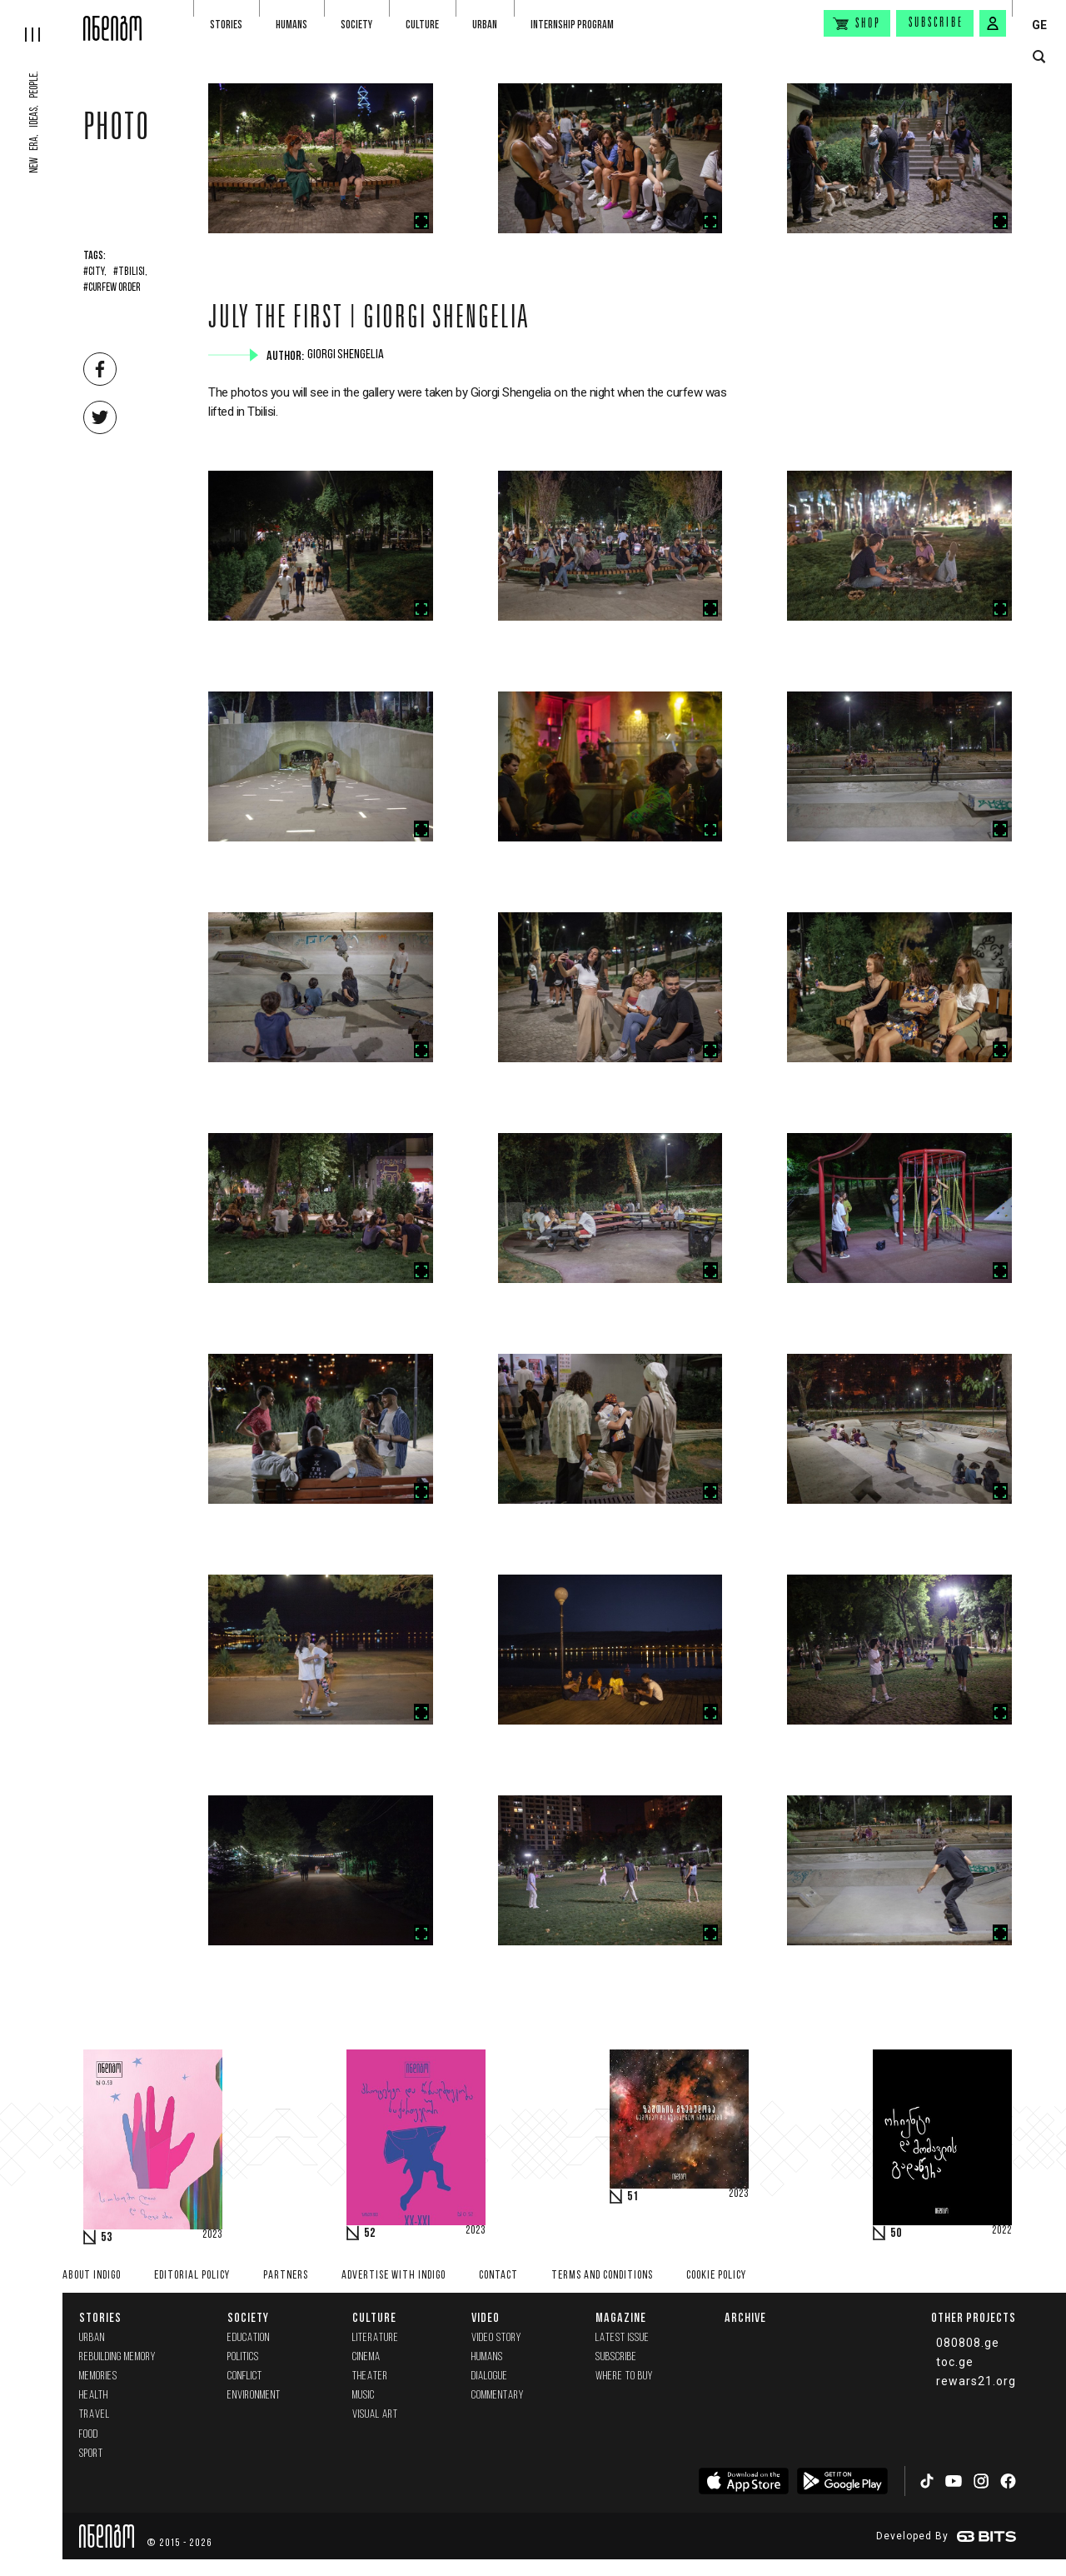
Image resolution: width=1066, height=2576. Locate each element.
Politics (243, 2357)
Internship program (572, 24)
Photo (116, 131)
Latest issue (622, 2338)
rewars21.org (976, 2381)
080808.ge (967, 2342)
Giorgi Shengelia (347, 355)
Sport (91, 2454)
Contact (498, 2275)
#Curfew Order (112, 288)
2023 (212, 2235)
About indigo (91, 2275)
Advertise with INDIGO (393, 2275)
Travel (94, 2415)
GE (1039, 25)
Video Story (496, 2338)
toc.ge (955, 2362)
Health (93, 2395)
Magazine (620, 2317)
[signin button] (992, 23)
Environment (254, 2395)
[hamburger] (41, 21)
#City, (95, 272)
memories (98, 2376)
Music (363, 2395)
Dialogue (489, 2376)
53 (106, 2237)
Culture (422, 24)
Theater (370, 2376)
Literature (375, 2338)
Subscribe (936, 23)
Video (485, 2317)
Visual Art (375, 2415)
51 (633, 2197)
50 (896, 2233)
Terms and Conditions (602, 2275)
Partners (285, 2275)
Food (88, 2435)
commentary (497, 2395)
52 (370, 2233)
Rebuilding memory (117, 2357)
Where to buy (624, 2376)
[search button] (1039, 57)
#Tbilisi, (130, 272)
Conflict (244, 2376)
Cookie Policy (716, 2275)
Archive (745, 2317)
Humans (291, 24)
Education (248, 2338)
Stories (226, 24)
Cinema (366, 2357)
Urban (484, 24)
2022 (1002, 2231)
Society (356, 24)
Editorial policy (192, 2275)
